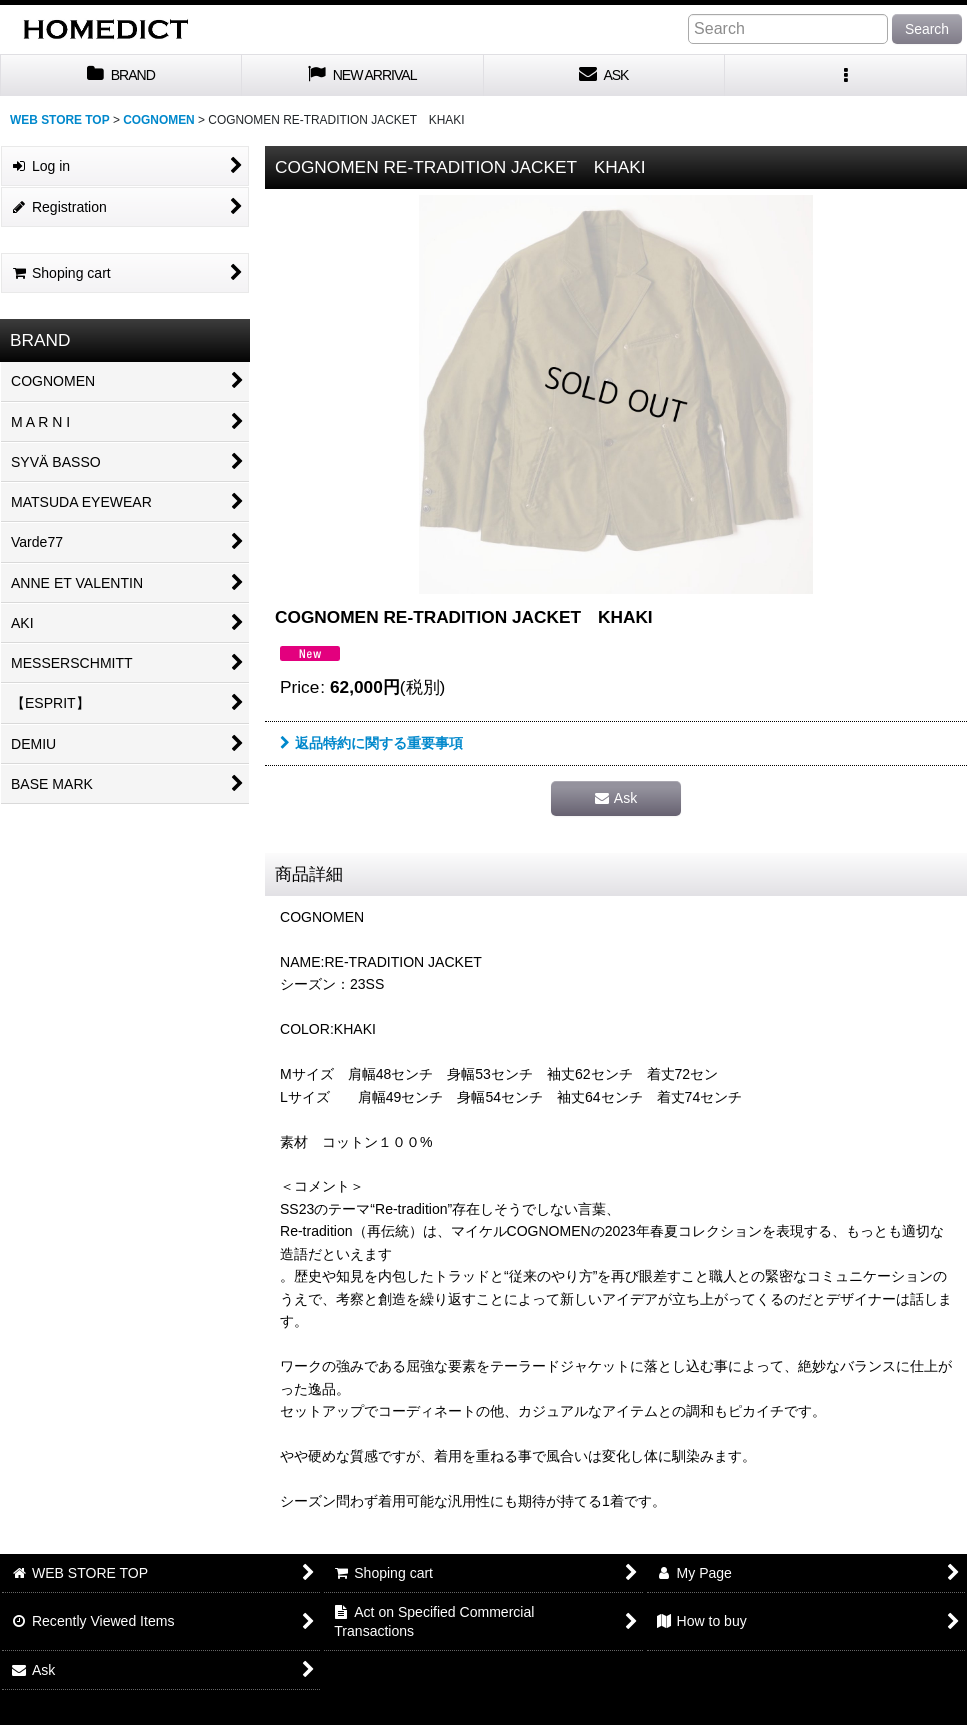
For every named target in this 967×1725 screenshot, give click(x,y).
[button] (846, 75)
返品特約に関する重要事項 (371, 743)
